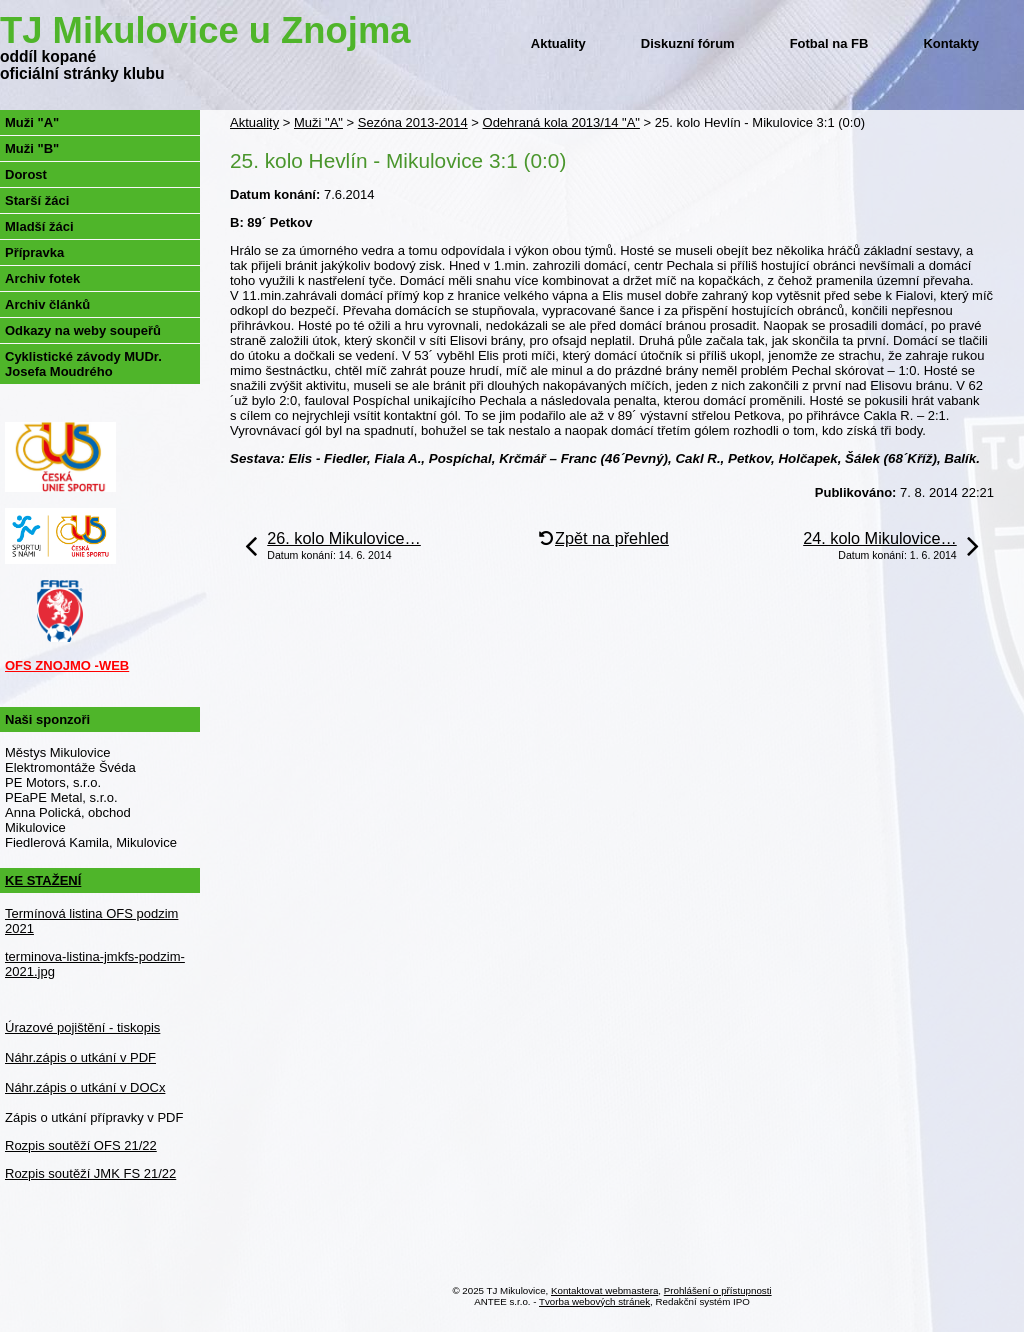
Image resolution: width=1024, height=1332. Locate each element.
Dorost (26, 174)
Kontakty (951, 43)
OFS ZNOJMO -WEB (67, 665)
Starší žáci (37, 200)
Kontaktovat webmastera (604, 1290)
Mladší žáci (39, 226)
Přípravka (34, 252)
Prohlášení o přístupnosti (718, 1290)
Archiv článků (47, 304)
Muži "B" (32, 148)
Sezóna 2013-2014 (413, 122)
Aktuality (558, 43)
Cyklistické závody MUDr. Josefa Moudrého (83, 364)
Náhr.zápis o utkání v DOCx (85, 1087)
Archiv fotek (42, 278)
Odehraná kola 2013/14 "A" (561, 122)
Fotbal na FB (829, 43)
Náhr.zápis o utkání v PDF (80, 1057)
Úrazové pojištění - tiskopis (82, 1027)
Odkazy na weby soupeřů (83, 330)
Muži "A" (318, 122)
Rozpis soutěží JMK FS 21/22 (90, 1173)
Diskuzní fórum (688, 43)
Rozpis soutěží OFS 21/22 (81, 1145)
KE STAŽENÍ (43, 880)
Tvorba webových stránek (594, 1301)
